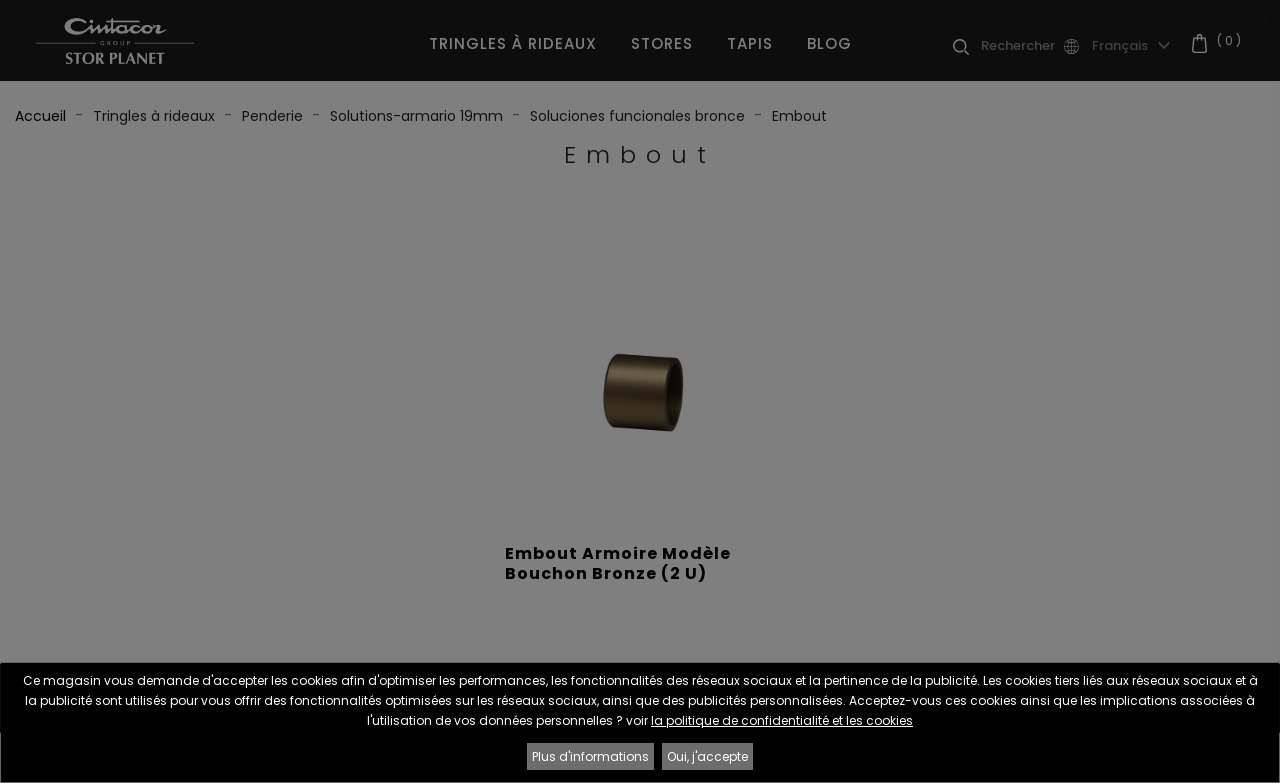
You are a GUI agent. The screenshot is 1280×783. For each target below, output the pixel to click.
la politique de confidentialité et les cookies (782, 720)
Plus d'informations (590, 756)
